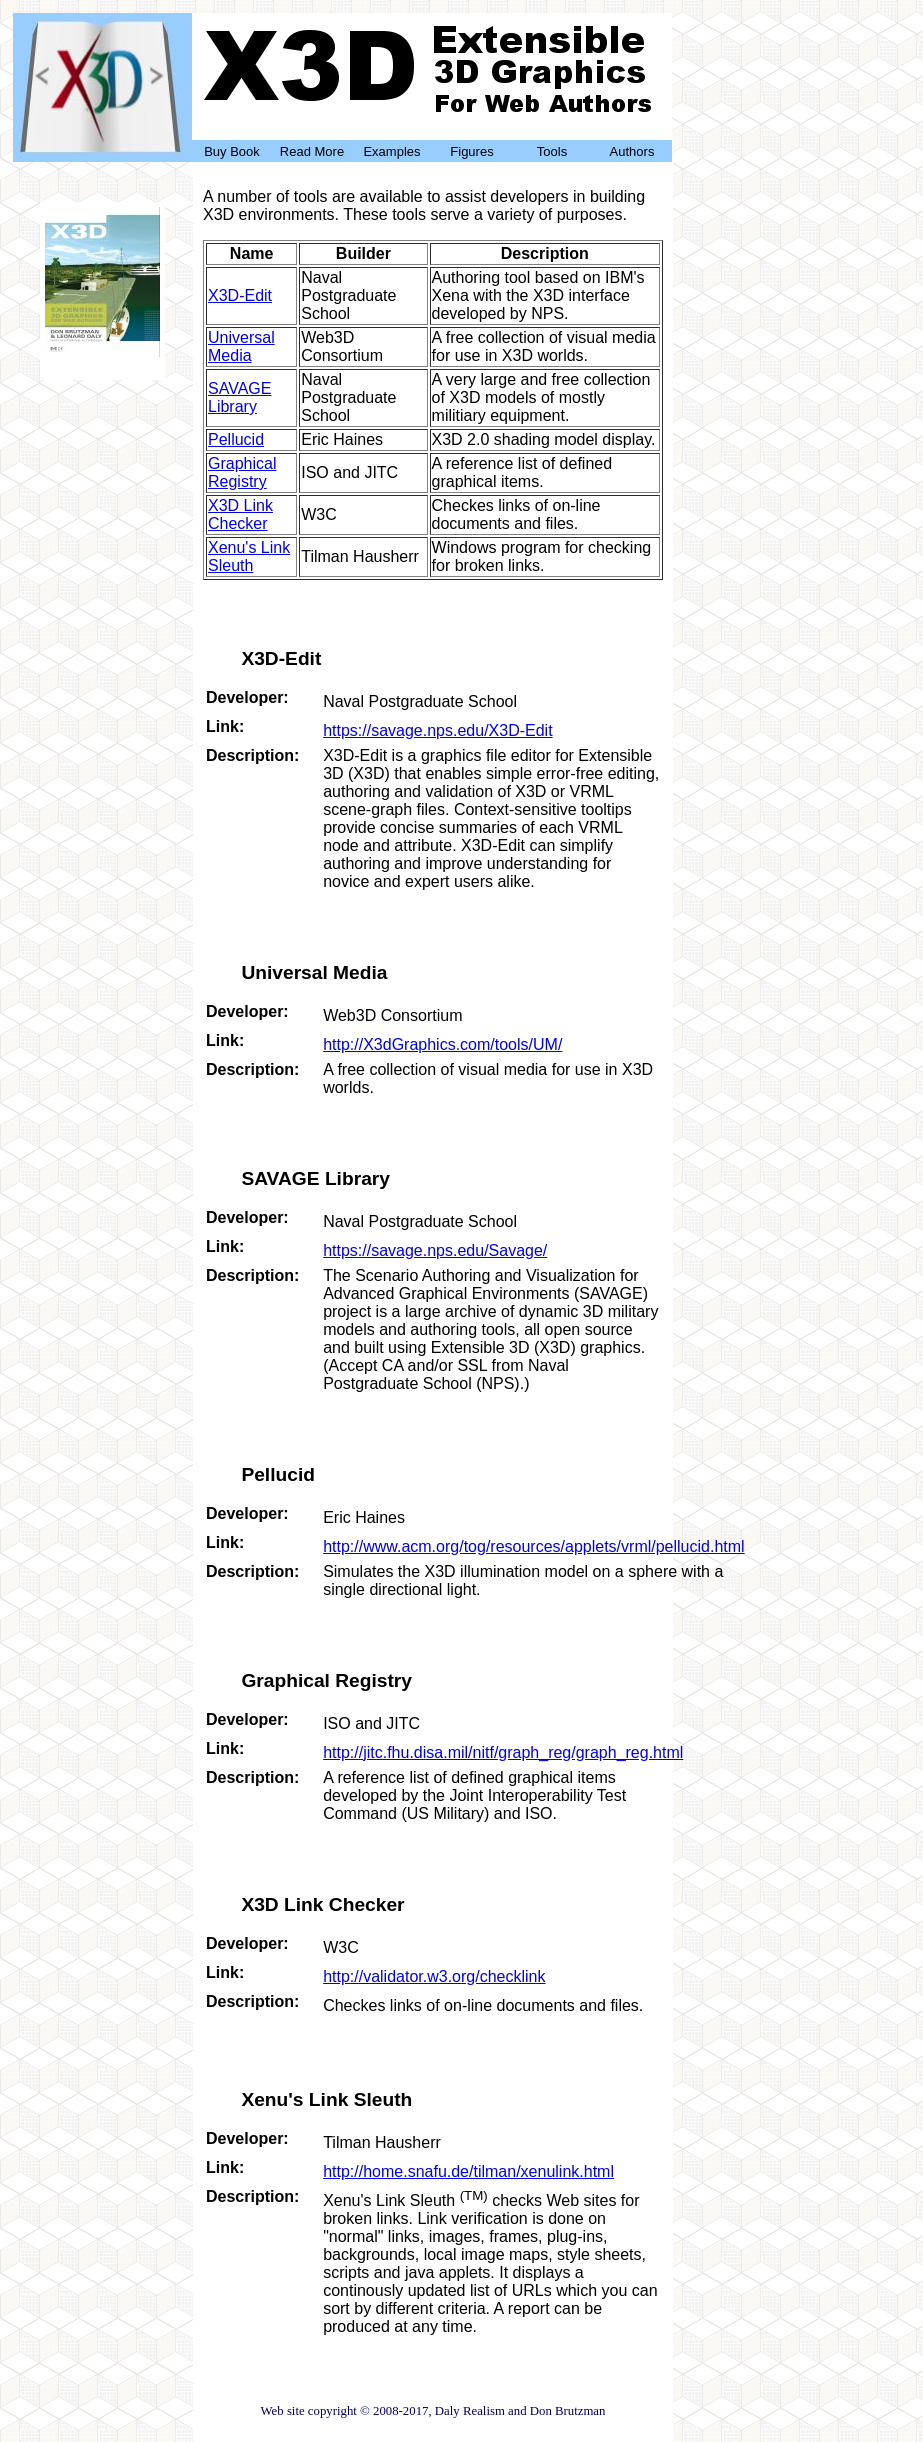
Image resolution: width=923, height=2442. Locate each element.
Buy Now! (102, 358)
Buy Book (232, 151)
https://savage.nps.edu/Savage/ (435, 1250)
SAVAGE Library (239, 397)
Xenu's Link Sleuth (249, 556)
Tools (552, 151)
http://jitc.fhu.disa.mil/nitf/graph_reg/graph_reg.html (503, 1752)
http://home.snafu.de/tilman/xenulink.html (468, 2171)
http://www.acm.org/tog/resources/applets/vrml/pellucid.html (534, 1546)
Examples (391, 151)
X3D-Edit (240, 295)
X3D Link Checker (240, 514)
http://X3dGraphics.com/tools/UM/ (442, 1044)
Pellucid (236, 439)
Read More (312, 151)
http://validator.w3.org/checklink (434, 1976)
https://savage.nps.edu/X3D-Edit (437, 730)
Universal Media (241, 346)
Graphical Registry (242, 472)
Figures (471, 151)
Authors (632, 151)
